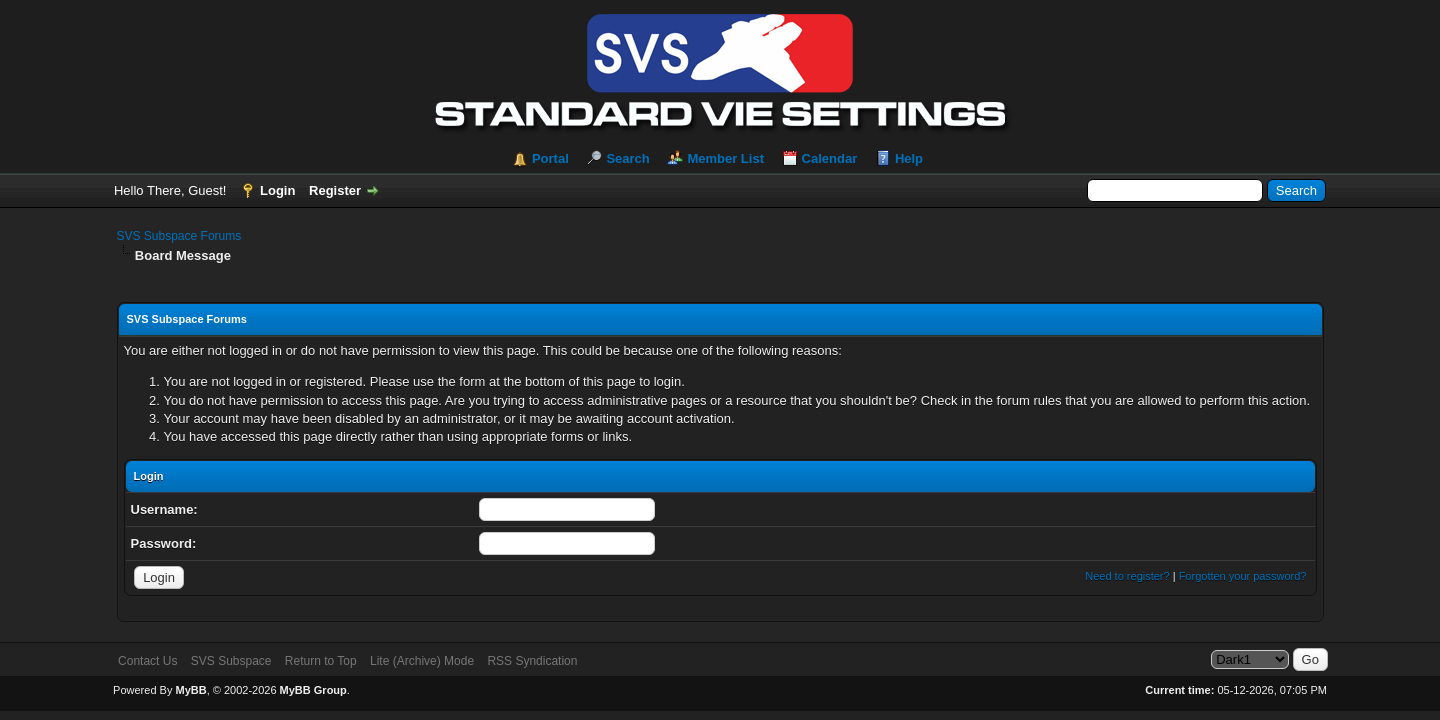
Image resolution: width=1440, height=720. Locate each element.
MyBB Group (313, 690)
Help (909, 158)
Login (277, 190)
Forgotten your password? (1243, 576)
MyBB (190, 690)
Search (627, 158)
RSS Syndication (532, 661)
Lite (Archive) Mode (422, 661)
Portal (550, 158)
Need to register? (1127, 576)
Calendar (830, 158)
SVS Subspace (231, 661)
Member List (725, 158)
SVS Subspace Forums (179, 236)
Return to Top (321, 661)
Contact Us (147, 661)
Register (335, 190)
